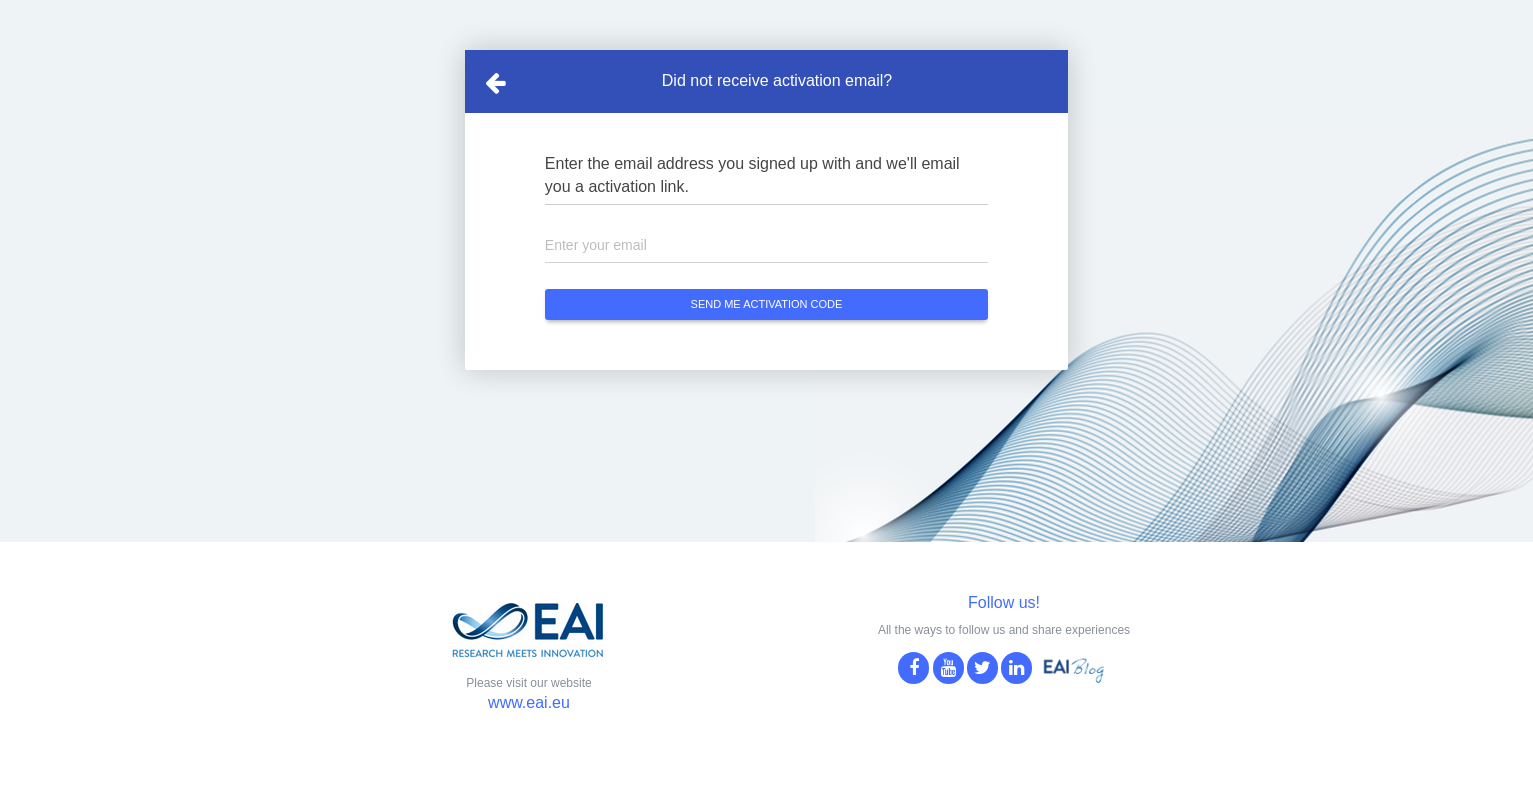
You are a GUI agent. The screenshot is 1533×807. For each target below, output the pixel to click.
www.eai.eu (529, 702)
